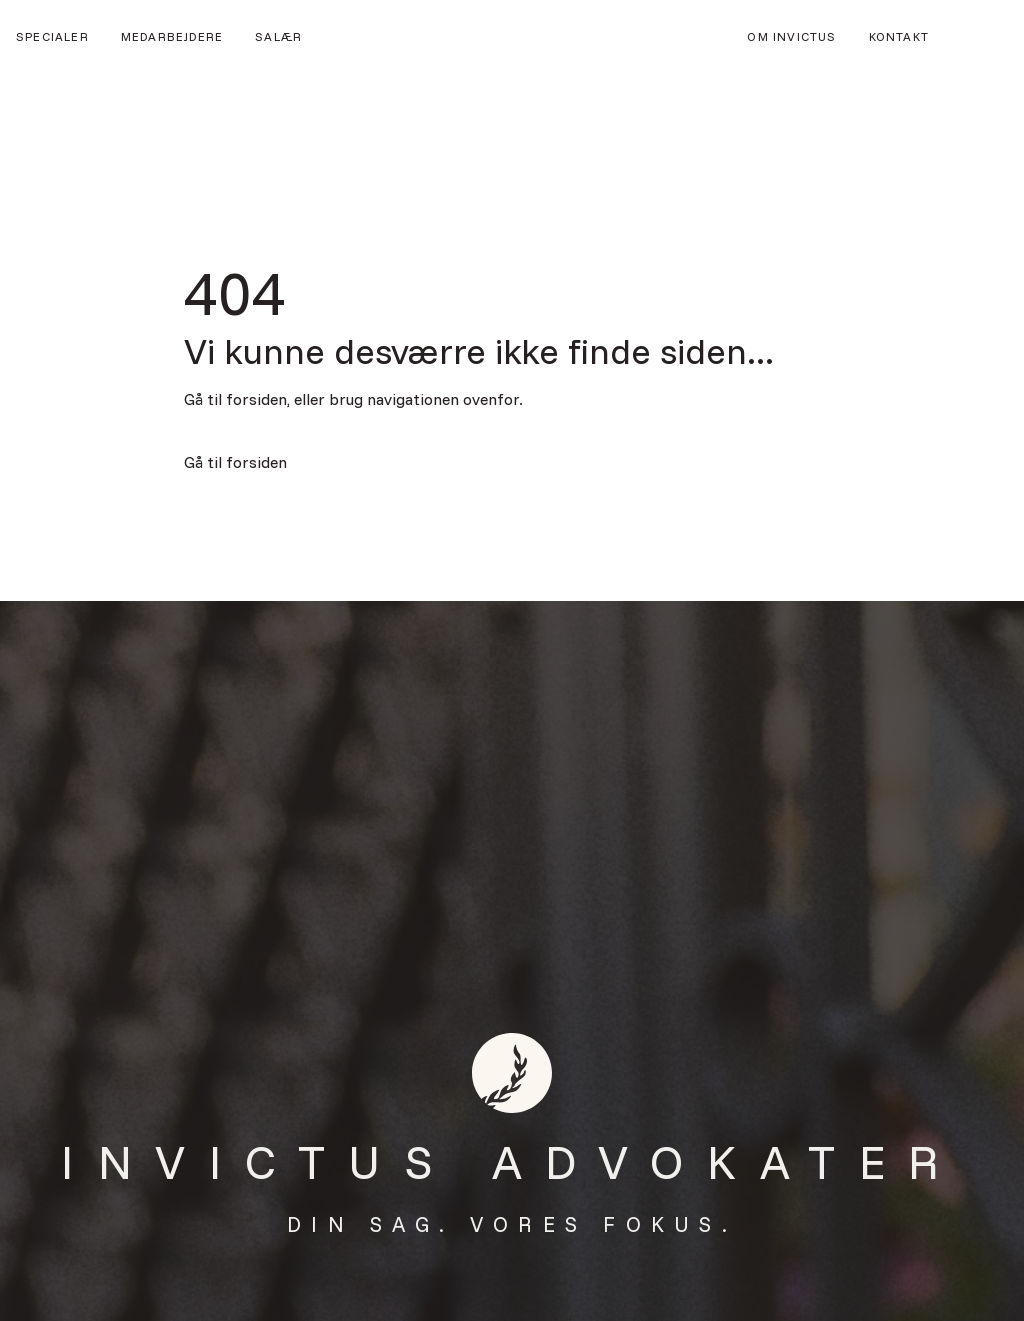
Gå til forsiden (235, 462)
